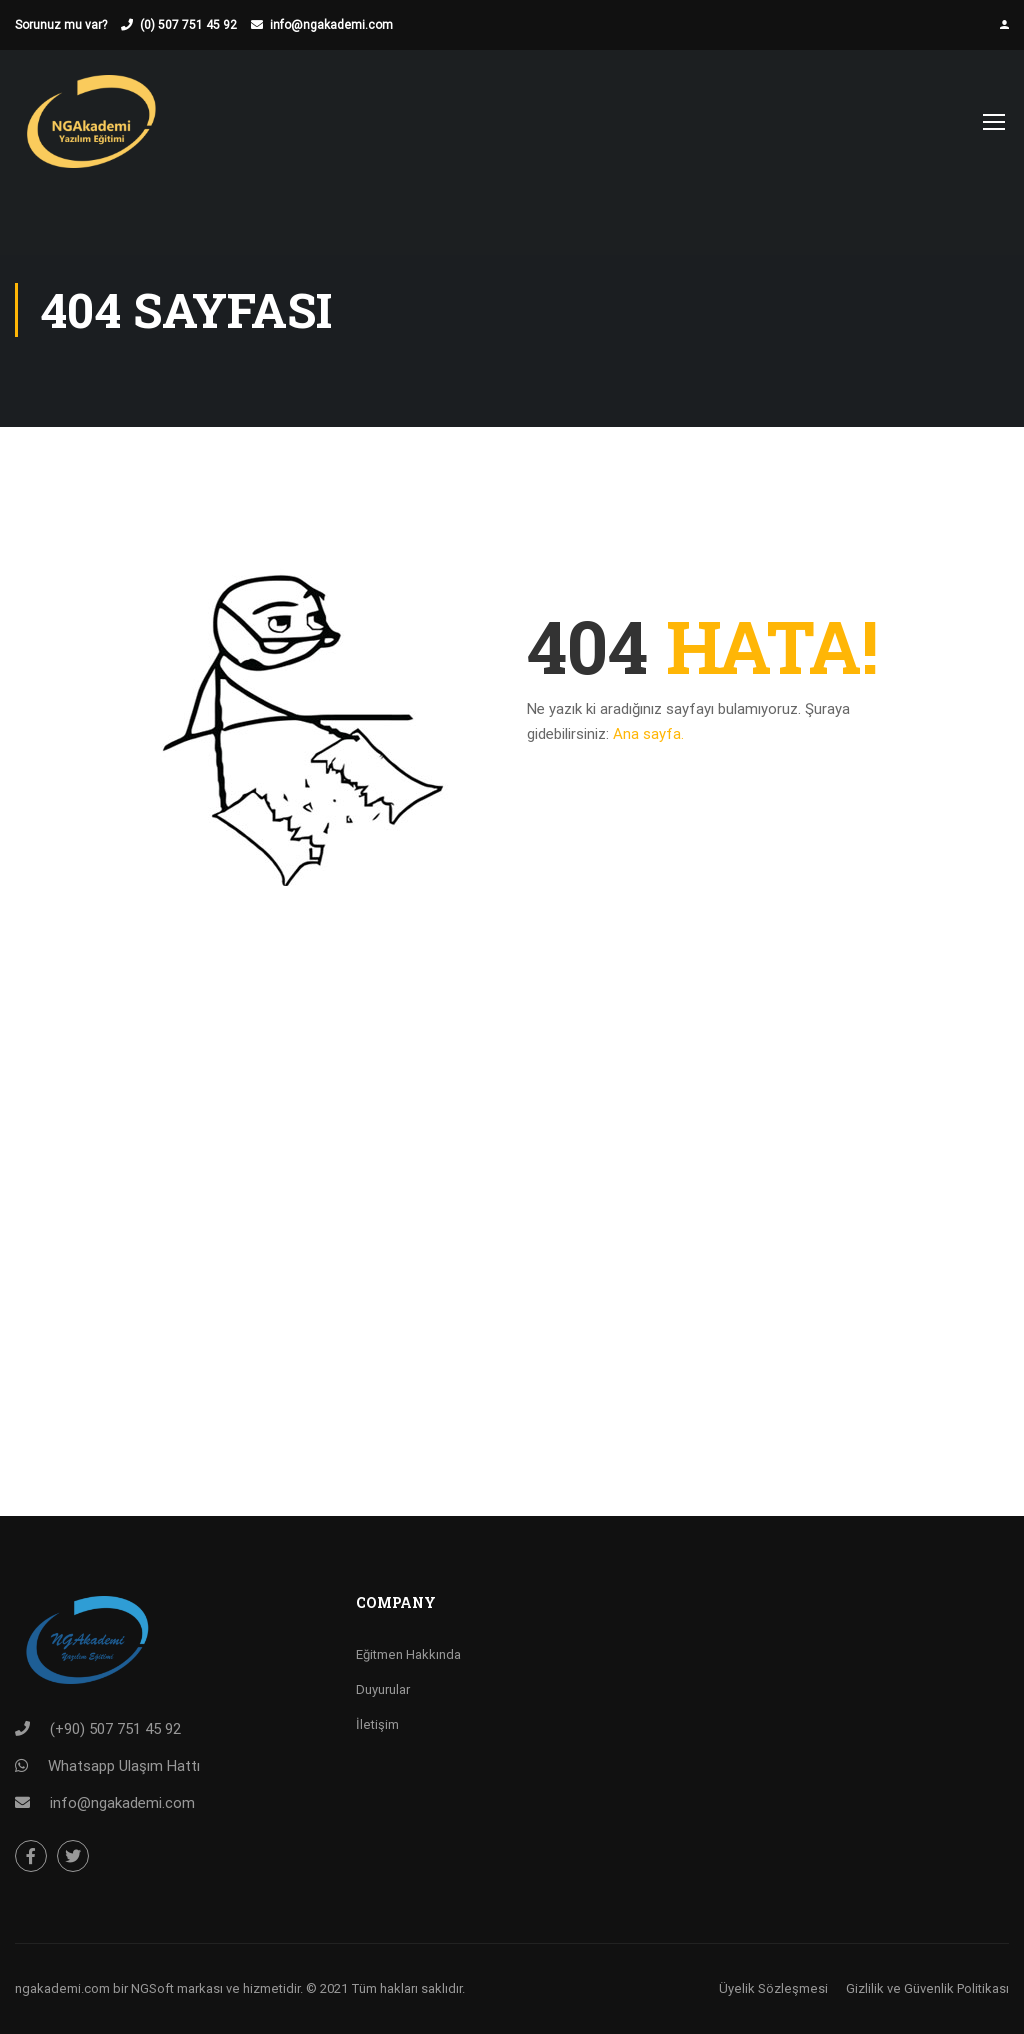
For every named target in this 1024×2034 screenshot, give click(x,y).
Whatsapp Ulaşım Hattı (124, 1766)
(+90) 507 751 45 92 (115, 1729)
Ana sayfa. (648, 734)
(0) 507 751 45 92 (188, 25)
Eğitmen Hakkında (408, 1654)
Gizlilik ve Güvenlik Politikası (927, 1988)
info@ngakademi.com (331, 25)
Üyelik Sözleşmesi (773, 1988)
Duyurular (383, 1689)
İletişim (377, 1724)
